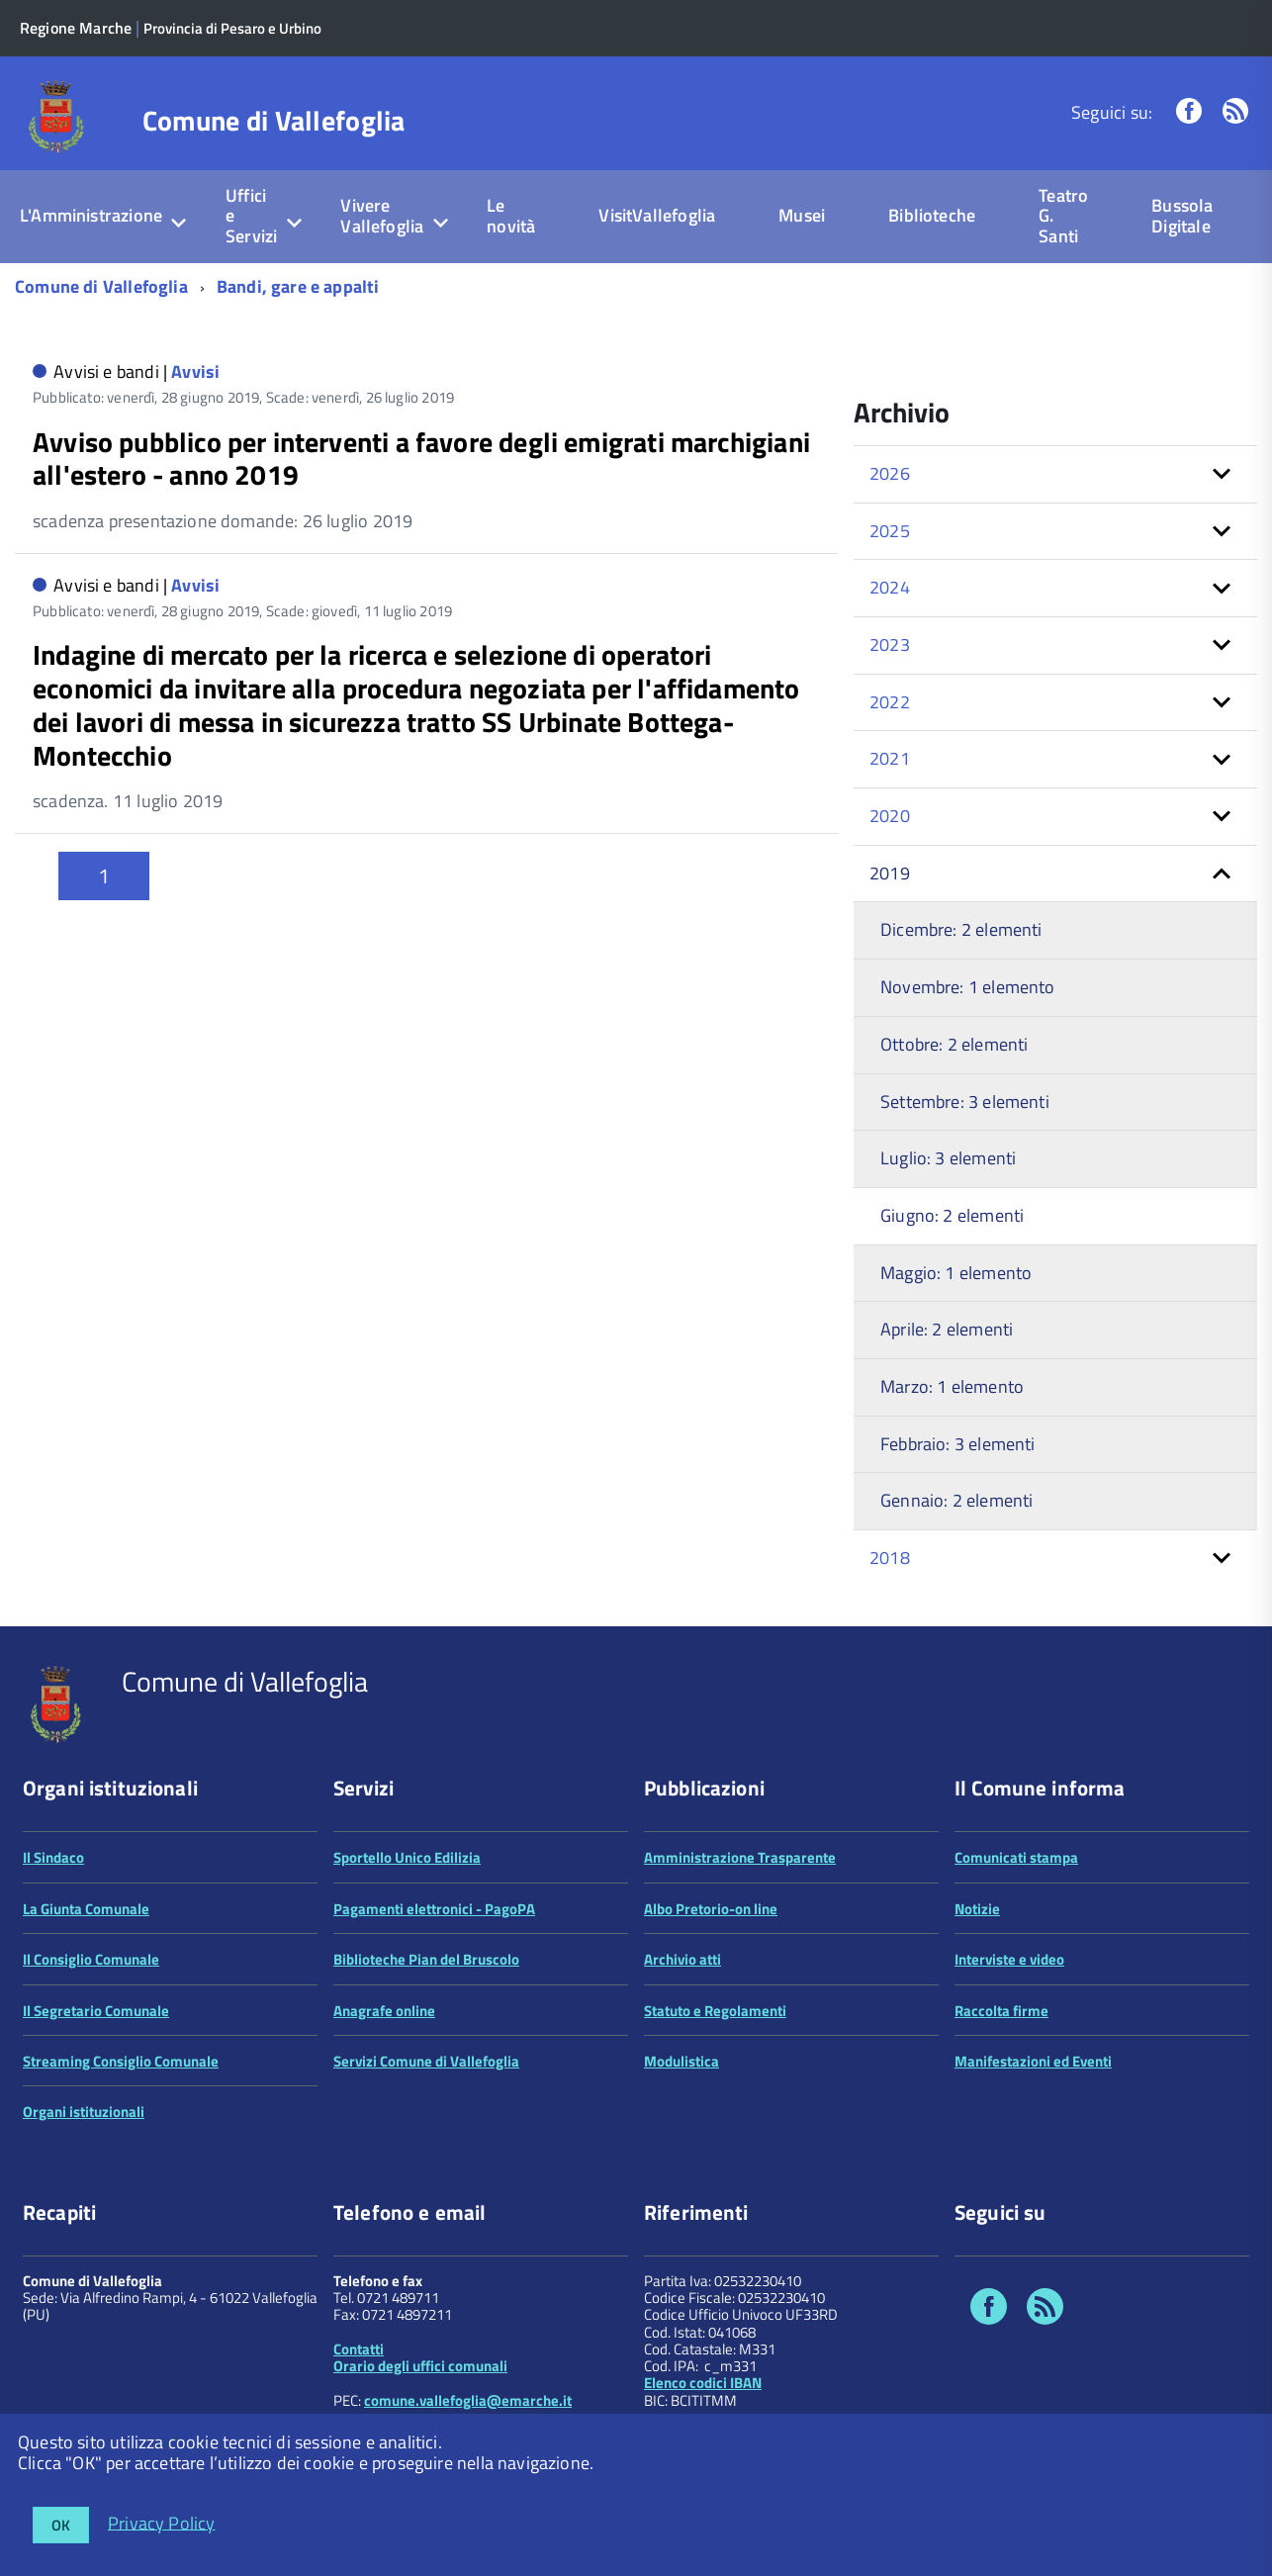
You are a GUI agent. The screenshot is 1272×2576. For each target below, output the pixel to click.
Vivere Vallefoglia (381, 215)
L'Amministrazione (91, 215)
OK (60, 2525)
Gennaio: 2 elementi (956, 1500)
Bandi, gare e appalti (298, 286)
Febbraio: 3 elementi (958, 1443)
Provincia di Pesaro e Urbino (232, 28)
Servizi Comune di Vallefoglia (426, 2061)
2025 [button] (889, 530)
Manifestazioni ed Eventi (1033, 2061)
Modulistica (681, 2061)
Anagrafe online (384, 2010)
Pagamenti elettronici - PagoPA (434, 1908)
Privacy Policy (162, 2522)
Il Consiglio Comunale (91, 1959)
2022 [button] (889, 702)
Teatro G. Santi (1063, 215)
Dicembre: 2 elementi (961, 929)
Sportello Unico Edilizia (407, 1857)
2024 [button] (889, 587)
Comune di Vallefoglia (274, 121)
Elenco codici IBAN (703, 2382)
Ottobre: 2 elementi (954, 1044)
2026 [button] (889, 473)
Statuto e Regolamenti (715, 2010)
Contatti (358, 2349)
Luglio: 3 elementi (948, 1158)
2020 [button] (889, 815)
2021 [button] (889, 758)
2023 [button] (889, 644)
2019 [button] (889, 873)
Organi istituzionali (83, 2111)
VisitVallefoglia (656, 215)
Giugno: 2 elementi (952, 1215)
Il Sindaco (53, 1857)
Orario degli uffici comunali (420, 2365)
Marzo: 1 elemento (952, 1386)
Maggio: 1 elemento (956, 1272)
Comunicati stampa (1016, 1857)
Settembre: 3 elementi (964, 1101)
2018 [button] (889, 1557)
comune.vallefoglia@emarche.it (468, 2400)
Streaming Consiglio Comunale (121, 2061)
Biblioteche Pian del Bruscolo (426, 1959)
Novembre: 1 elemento (967, 986)
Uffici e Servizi (251, 215)
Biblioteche (931, 215)
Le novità (511, 215)
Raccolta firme (1001, 2010)
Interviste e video (1009, 1959)
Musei (801, 215)
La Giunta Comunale (86, 1908)
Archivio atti (682, 1959)
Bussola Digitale (1182, 215)
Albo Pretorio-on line (710, 1908)
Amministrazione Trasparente (740, 1857)
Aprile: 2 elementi (946, 1329)
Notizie (977, 1908)
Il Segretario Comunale (96, 2010)
